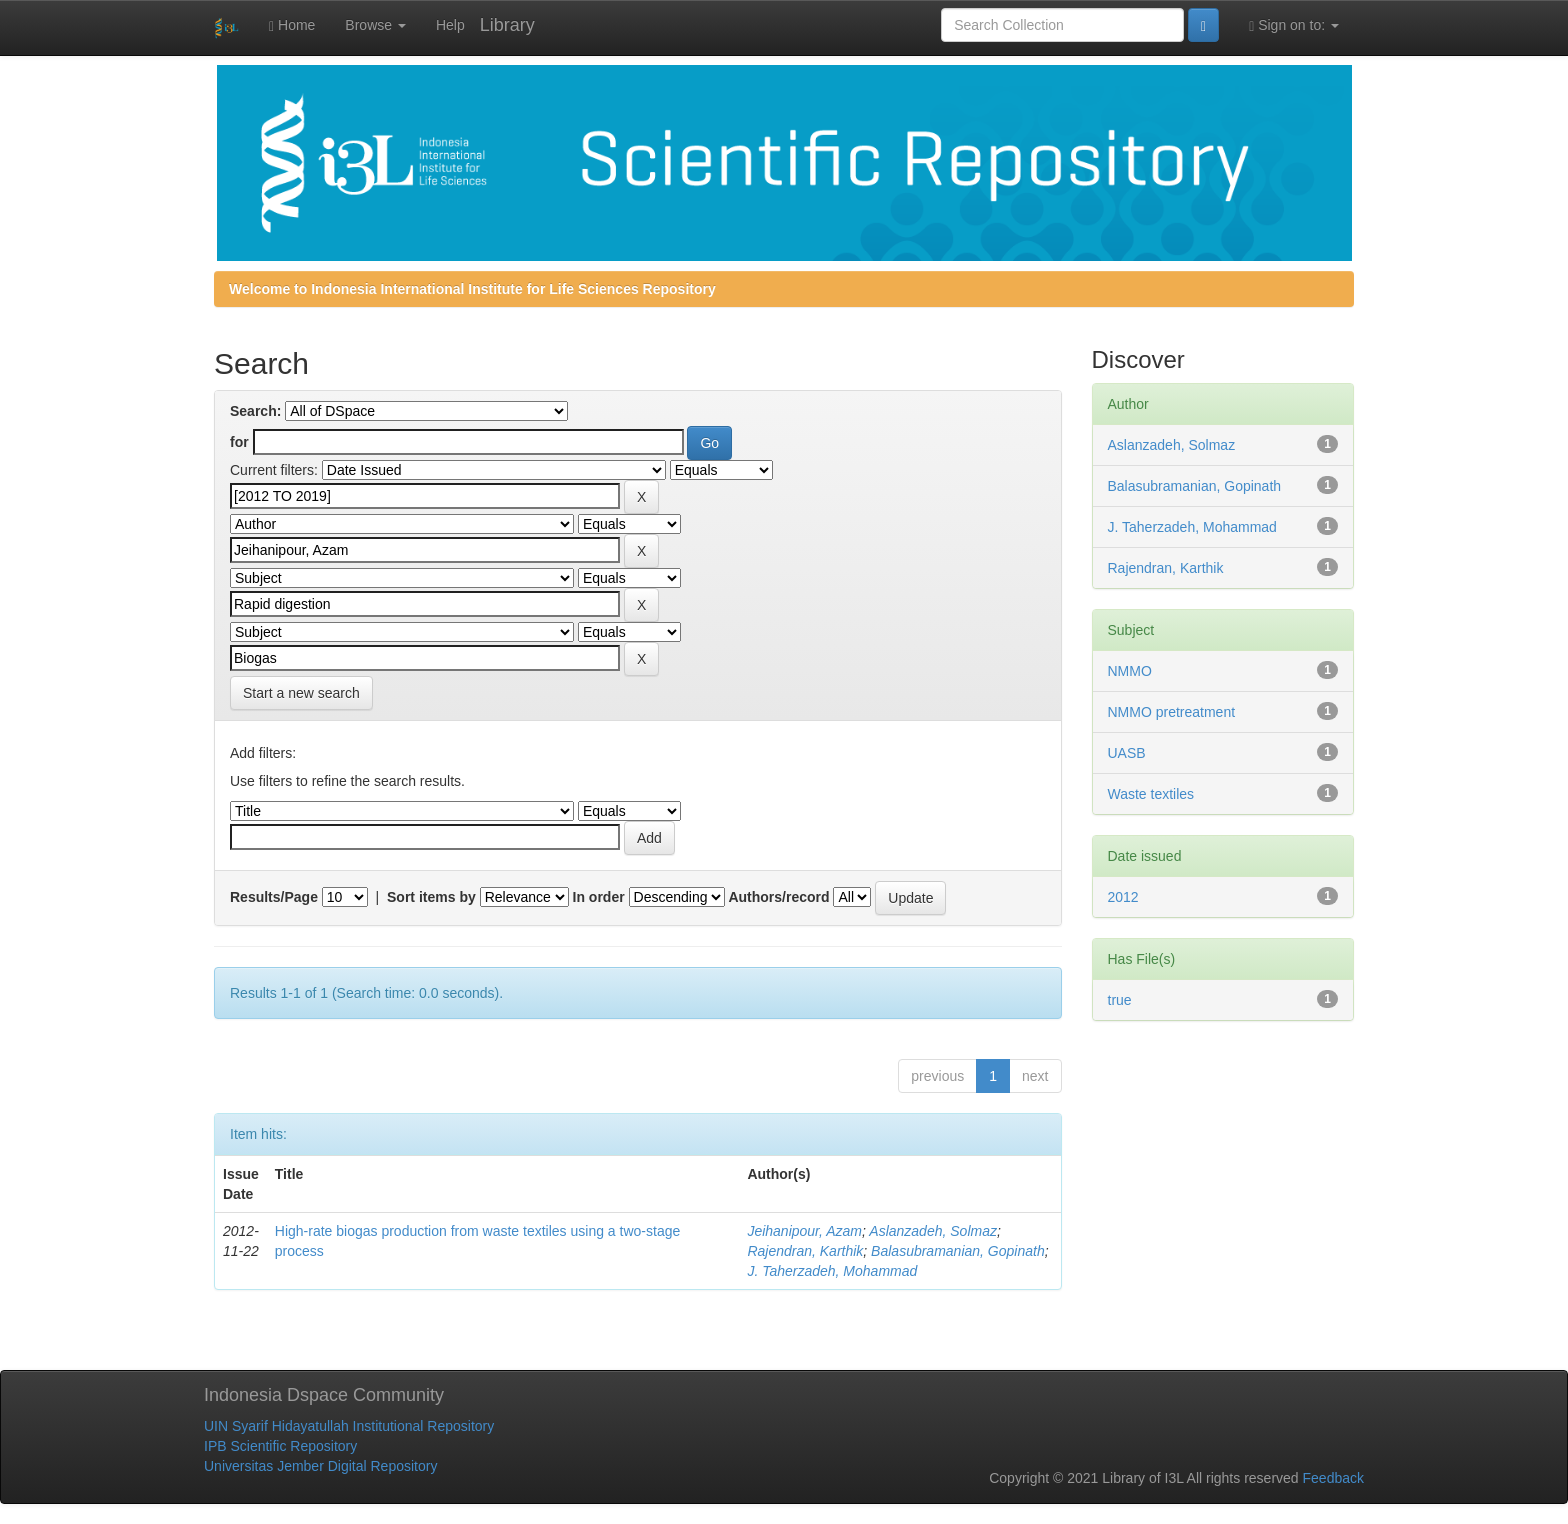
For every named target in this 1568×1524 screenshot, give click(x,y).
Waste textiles (1151, 794)
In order (599, 897)
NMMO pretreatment (1172, 712)
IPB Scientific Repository (280, 1446)
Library (507, 25)
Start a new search (301, 693)
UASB (1127, 753)
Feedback (1333, 1478)
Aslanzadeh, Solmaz (933, 1231)
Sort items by (431, 897)
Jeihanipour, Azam (804, 1231)
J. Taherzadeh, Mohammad (832, 1271)
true (1120, 1000)
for (239, 442)
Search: (255, 411)
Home (292, 25)
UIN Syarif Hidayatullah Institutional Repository (349, 1426)
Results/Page (274, 897)
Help (450, 25)
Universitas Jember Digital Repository (320, 1466)
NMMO (1130, 671)
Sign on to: (1294, 25)
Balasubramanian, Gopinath (958, 1251)
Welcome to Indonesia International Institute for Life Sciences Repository (472, 289)
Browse (375, 25)
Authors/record (778, 897)
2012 (1123, 897)
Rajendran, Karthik (805, 1251)
